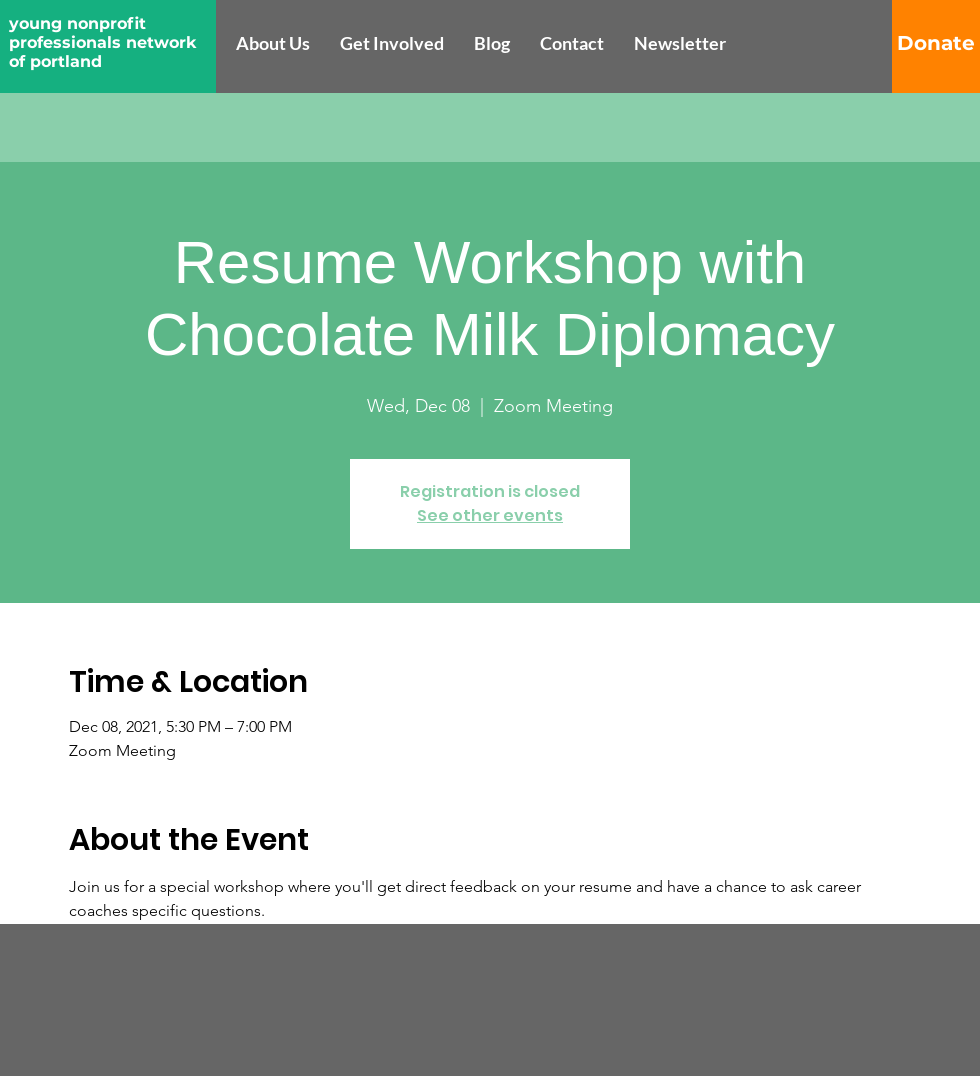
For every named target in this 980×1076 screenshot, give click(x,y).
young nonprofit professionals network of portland (103, 42)
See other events (490, 515)
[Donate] (936, 43)
